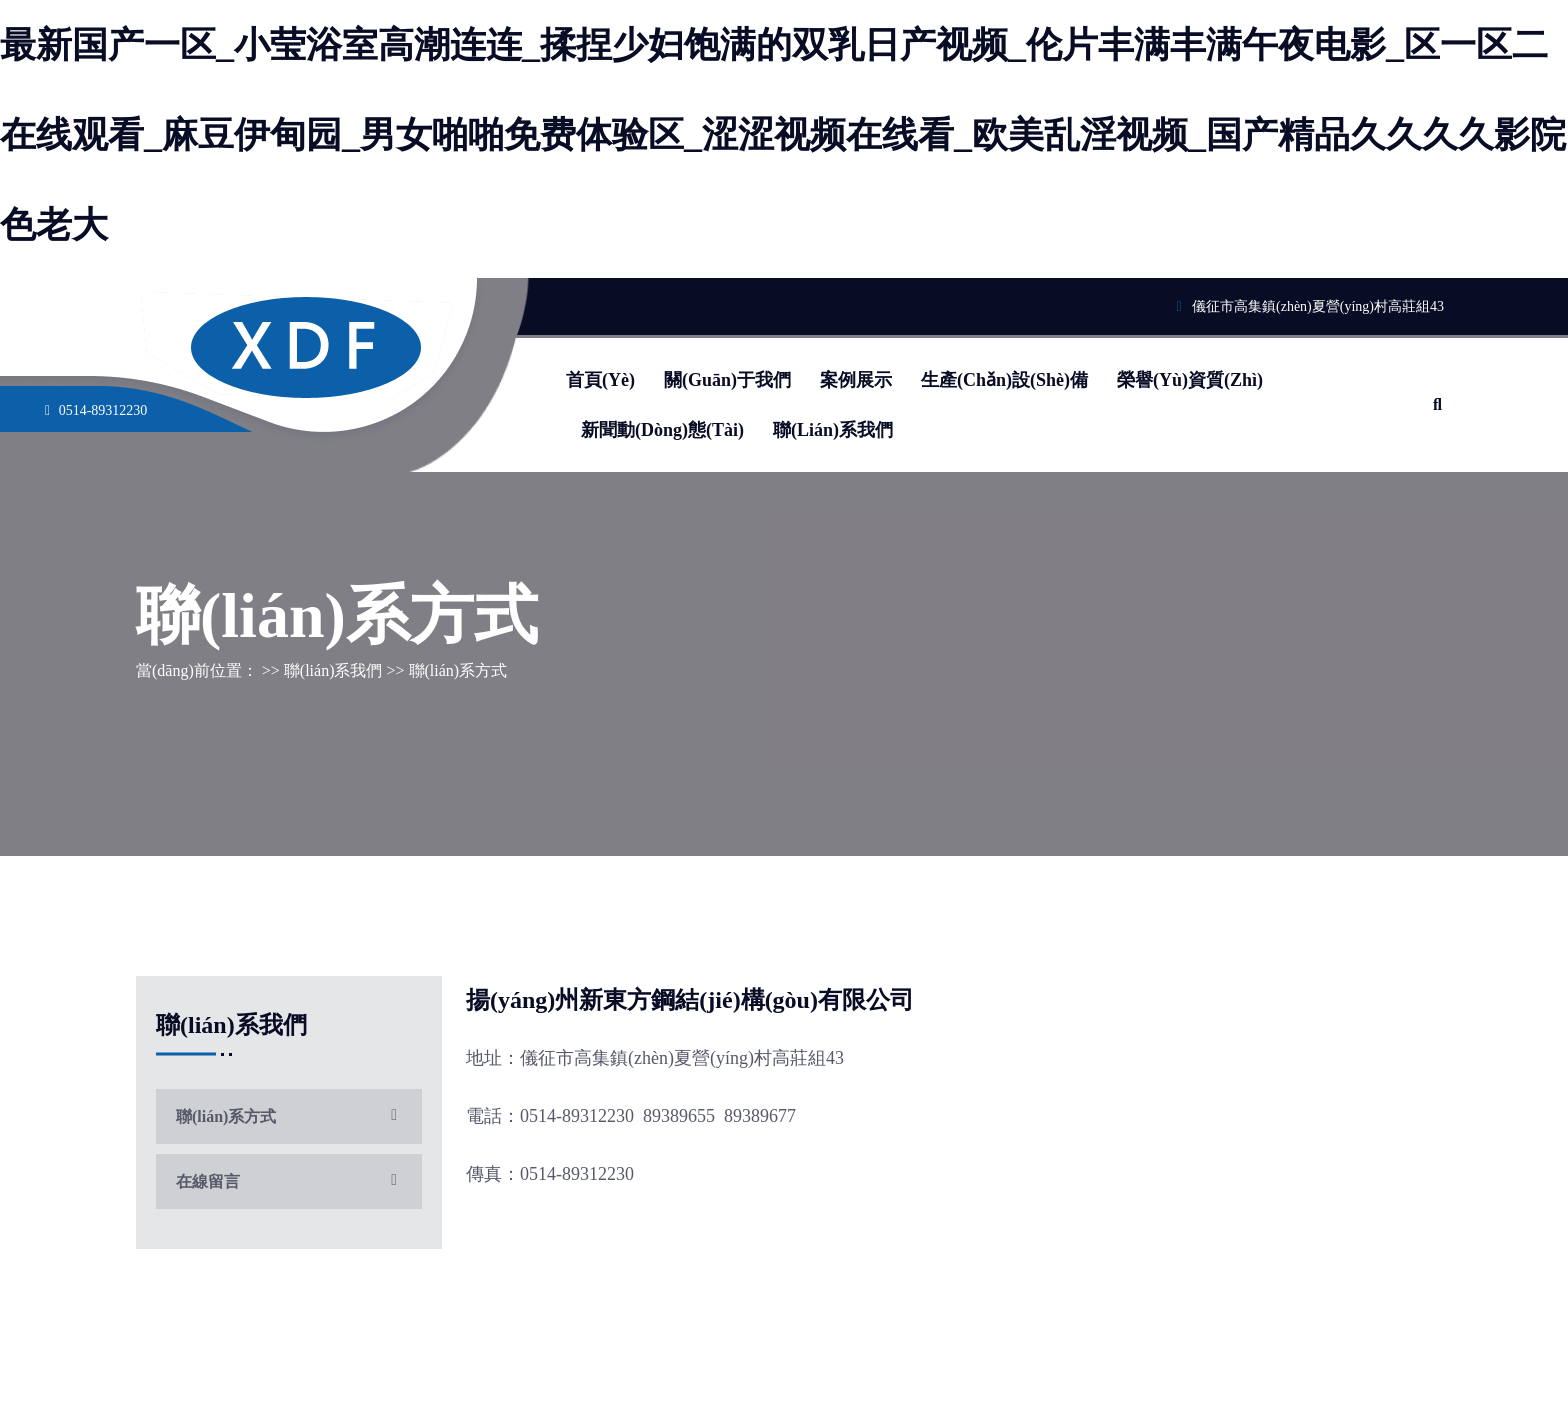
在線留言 (289, 1181)
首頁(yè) (600, 380)
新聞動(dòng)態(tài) (662, 430)
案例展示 (856, 380)
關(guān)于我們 (727, 380)
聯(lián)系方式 (289, 1116)
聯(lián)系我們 (833, 430)
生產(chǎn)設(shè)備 (1004, 380)
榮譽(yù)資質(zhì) (1190, 380)
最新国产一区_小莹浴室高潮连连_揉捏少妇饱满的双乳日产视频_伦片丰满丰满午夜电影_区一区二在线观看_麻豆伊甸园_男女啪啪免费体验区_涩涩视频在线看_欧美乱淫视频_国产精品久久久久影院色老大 (783, 135)
